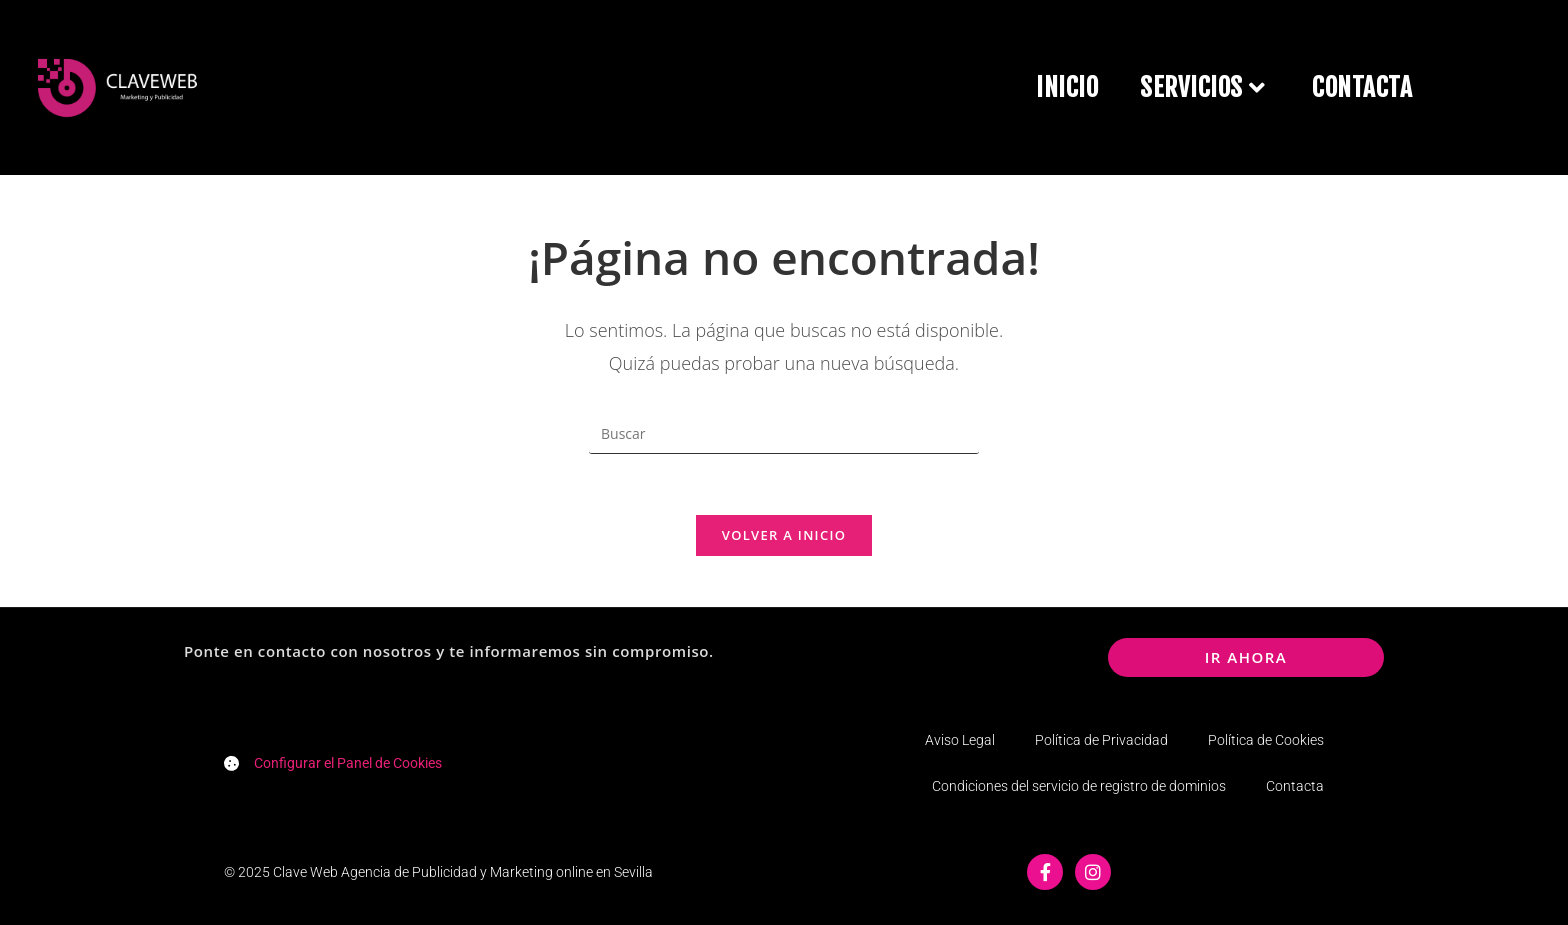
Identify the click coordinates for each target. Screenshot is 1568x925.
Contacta (1295, 786)
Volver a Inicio (784, 535)
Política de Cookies (1266, 740)
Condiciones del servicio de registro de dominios (1079, 786)
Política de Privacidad (1101, 740)
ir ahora (1246, 657)
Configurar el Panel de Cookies (348, 763)
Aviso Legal (960, 740)
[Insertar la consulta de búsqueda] (784, 434)
